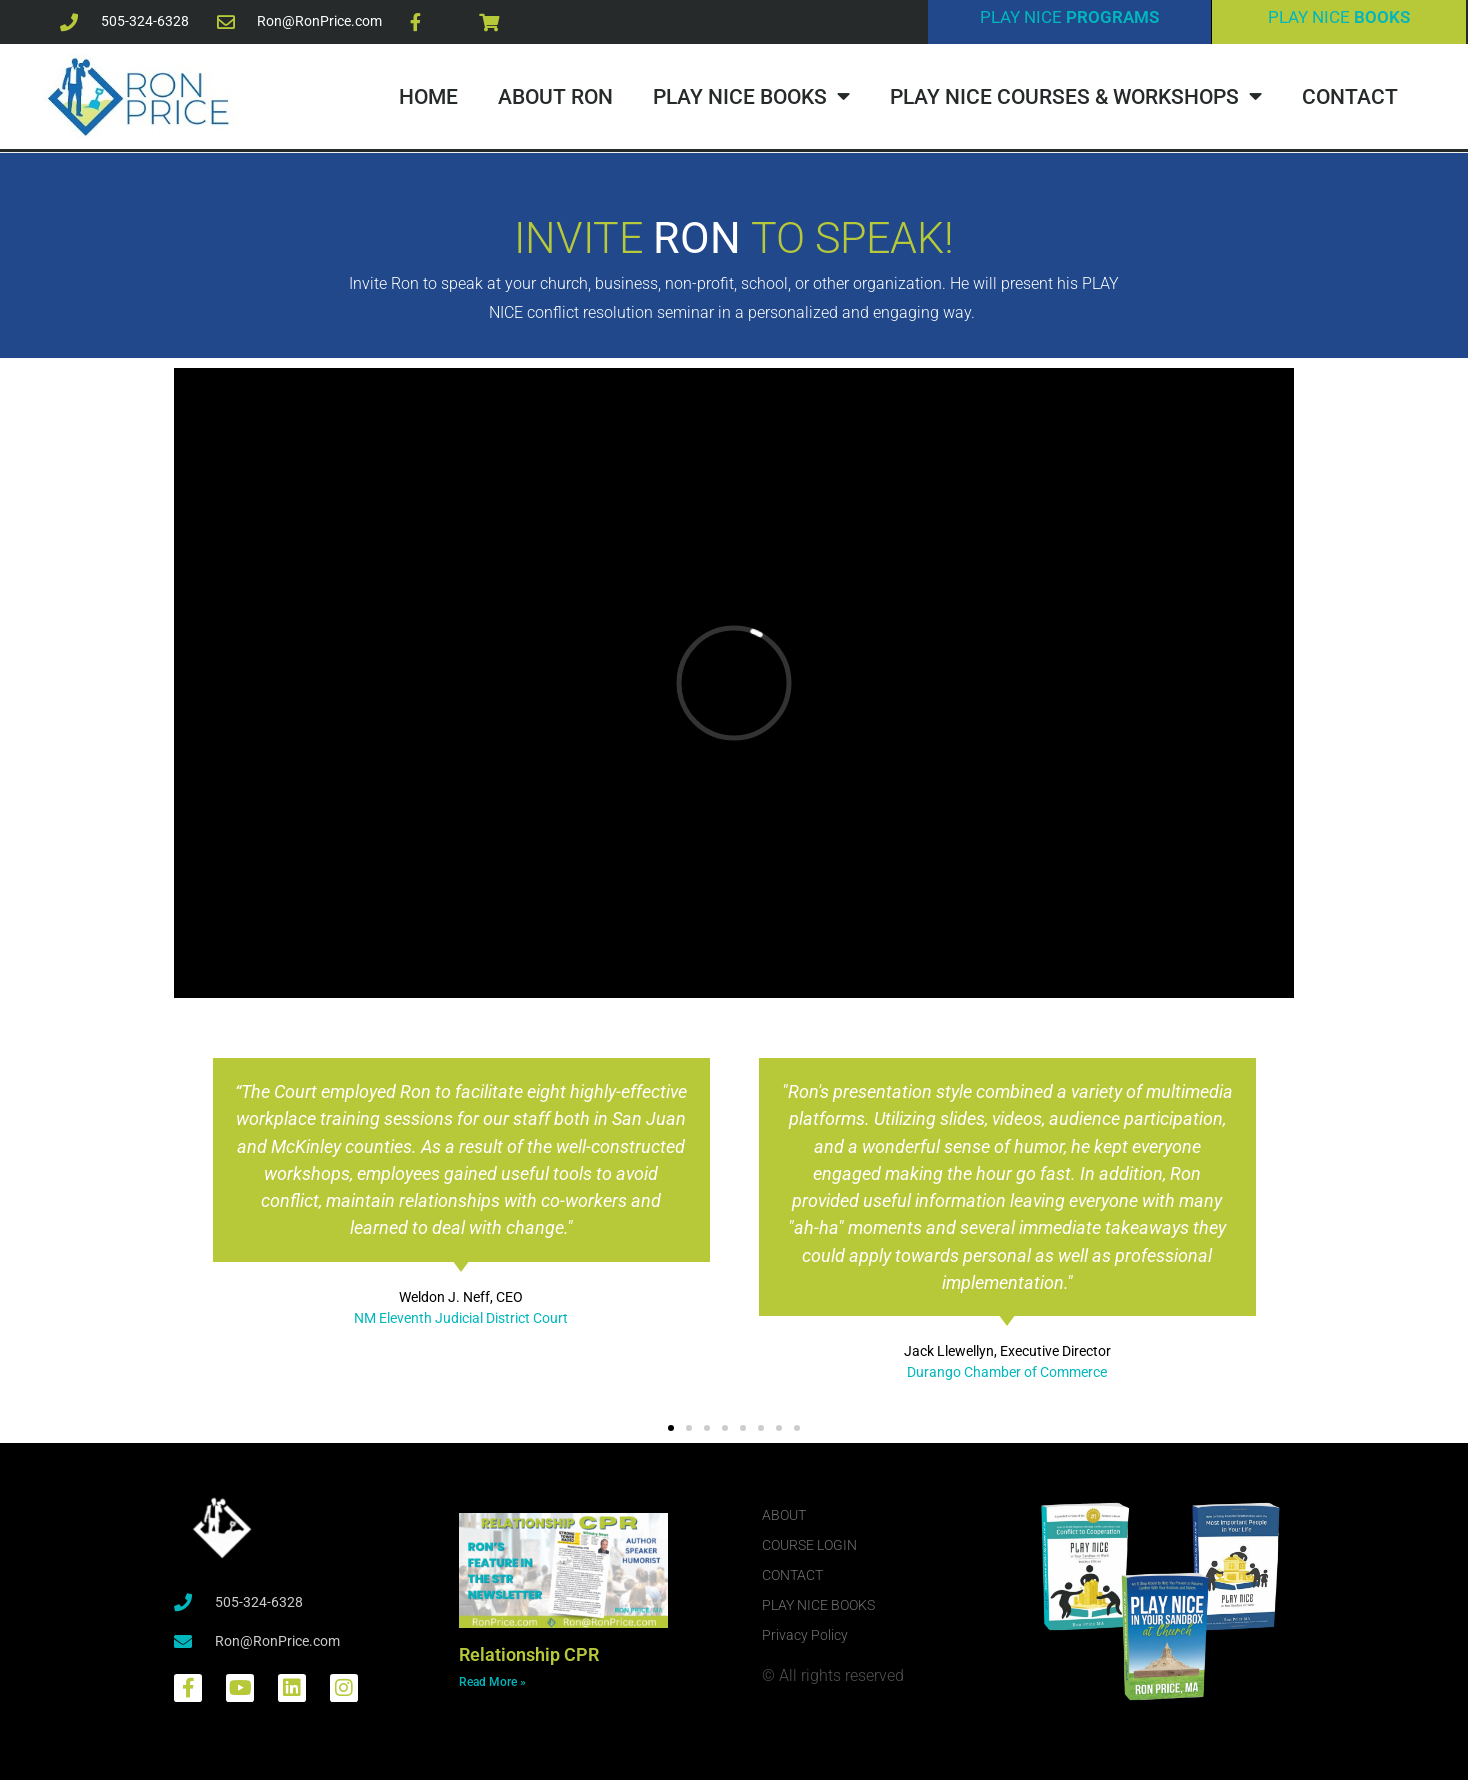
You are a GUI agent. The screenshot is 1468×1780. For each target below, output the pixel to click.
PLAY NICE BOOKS (751, 96)
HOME (428, 97)
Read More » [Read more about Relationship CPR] (492, 1681)
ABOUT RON (555, 97)
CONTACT (1350, 97)
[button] (671, 1428)
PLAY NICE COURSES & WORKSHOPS (1076, 96)
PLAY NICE (1069, 17)
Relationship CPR (529, 1654)
